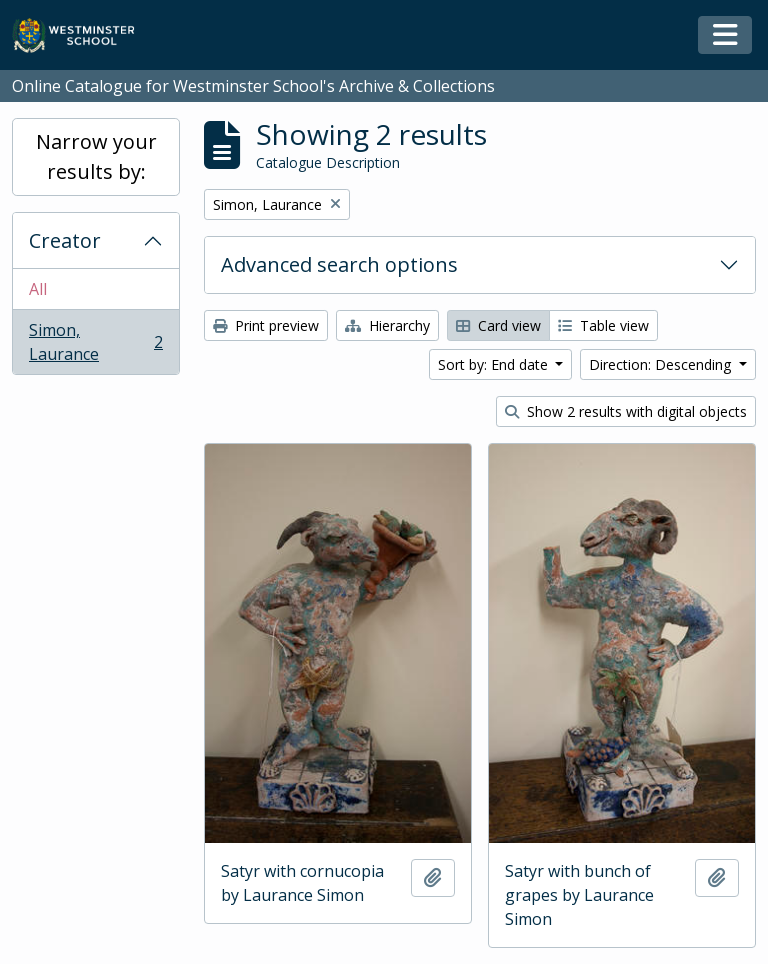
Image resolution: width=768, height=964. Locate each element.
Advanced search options (339, 264)
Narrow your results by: (96, 156)
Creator (65, 240)
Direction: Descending (662, 364)
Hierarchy (387, 325)
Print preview (266, 325)
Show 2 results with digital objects (626, 411)
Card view (498, 325)
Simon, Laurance (95, 342)
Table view (603, 325)
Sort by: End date (495, 364)
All (38, 289)
